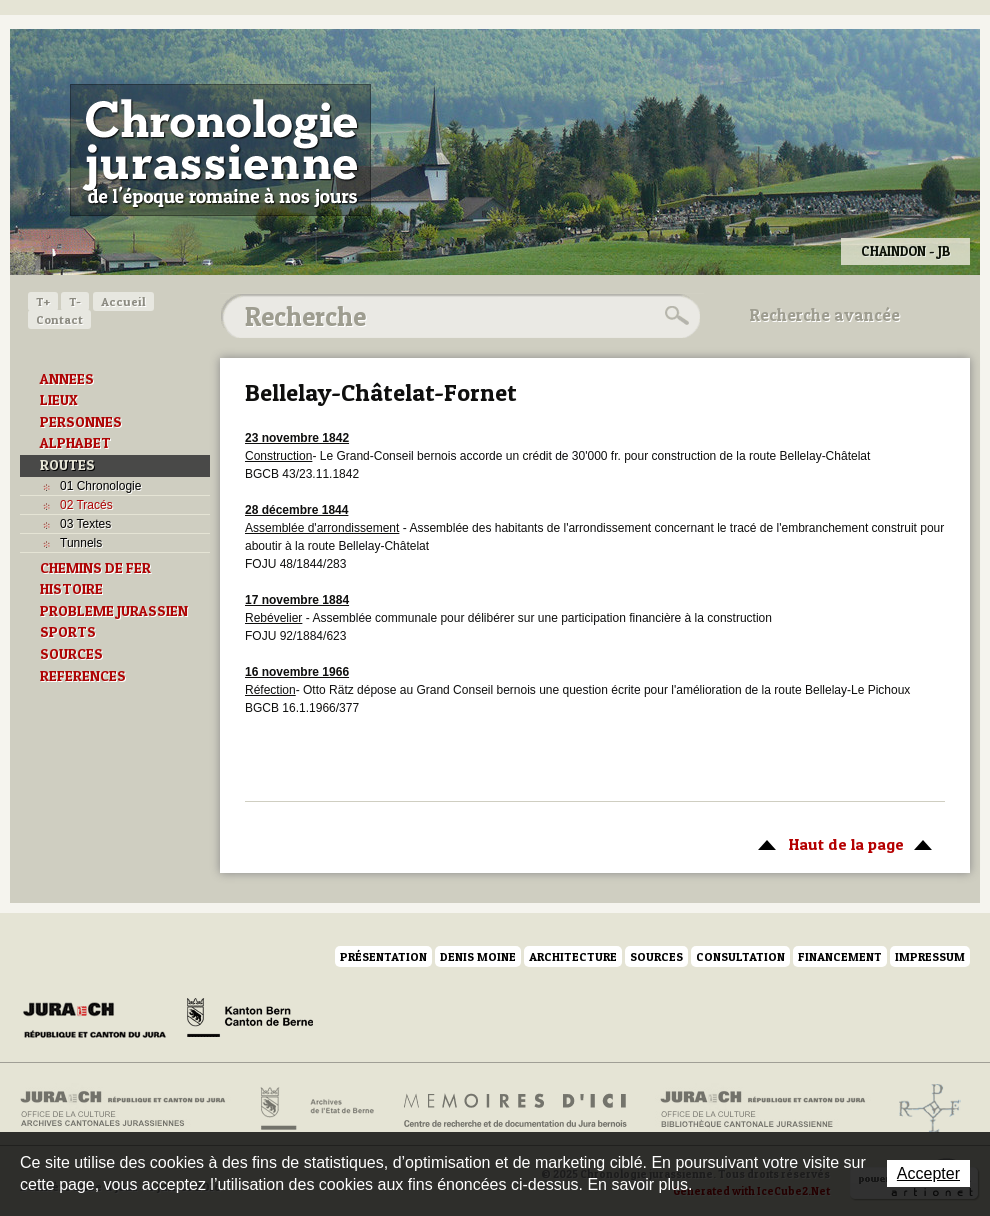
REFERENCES (83, 676)
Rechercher (674, 316)
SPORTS (68, 632)
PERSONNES (81, 422)
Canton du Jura (100, 1021)
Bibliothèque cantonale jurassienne (763, 1109)
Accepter (928, 1173)
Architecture (573, 956)
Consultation (740, 956)
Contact (59, 319)
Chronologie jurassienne (220, 150)
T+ (43, 301)
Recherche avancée (825, 315)
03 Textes (85, 524)
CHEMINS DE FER (95, 568)
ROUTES (67, 465)
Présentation (383, 956)
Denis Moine (478, 956)
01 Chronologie (100, 486)
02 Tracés (86, 505)
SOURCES (71, 654)
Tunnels (81, 543)
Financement (840, 956)
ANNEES (67, 379)
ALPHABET (75, 443)
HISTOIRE (71, 589)
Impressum (930, 956)
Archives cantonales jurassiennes (130, 1109)
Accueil (123, 301)
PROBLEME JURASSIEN (114, 611)
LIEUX (59, 400)
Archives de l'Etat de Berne (315, 1109)
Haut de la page (841, 843)
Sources (656, 956)
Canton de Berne (250, 1021)
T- (75, 301)
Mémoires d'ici (516, 1109)
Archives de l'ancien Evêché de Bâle (923, 1109)
